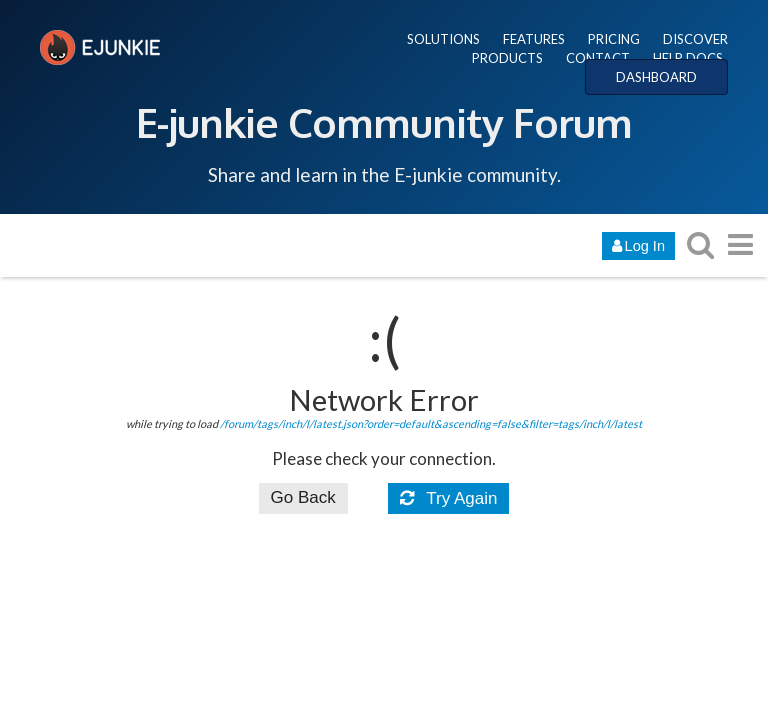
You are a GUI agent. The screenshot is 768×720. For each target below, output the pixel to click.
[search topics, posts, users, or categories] (700, 244)
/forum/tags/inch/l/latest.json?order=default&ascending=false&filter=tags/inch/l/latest (431, 423)
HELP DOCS (688, 58)
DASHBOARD (656, 77)
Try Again (449, 498)
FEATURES (534, 39)
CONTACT (598, 58)
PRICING (614, 39)
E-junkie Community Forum (384, 122)
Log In (638, 246)
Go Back (303, 497)
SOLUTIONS (443, 39)
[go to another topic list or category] (740, 244)
